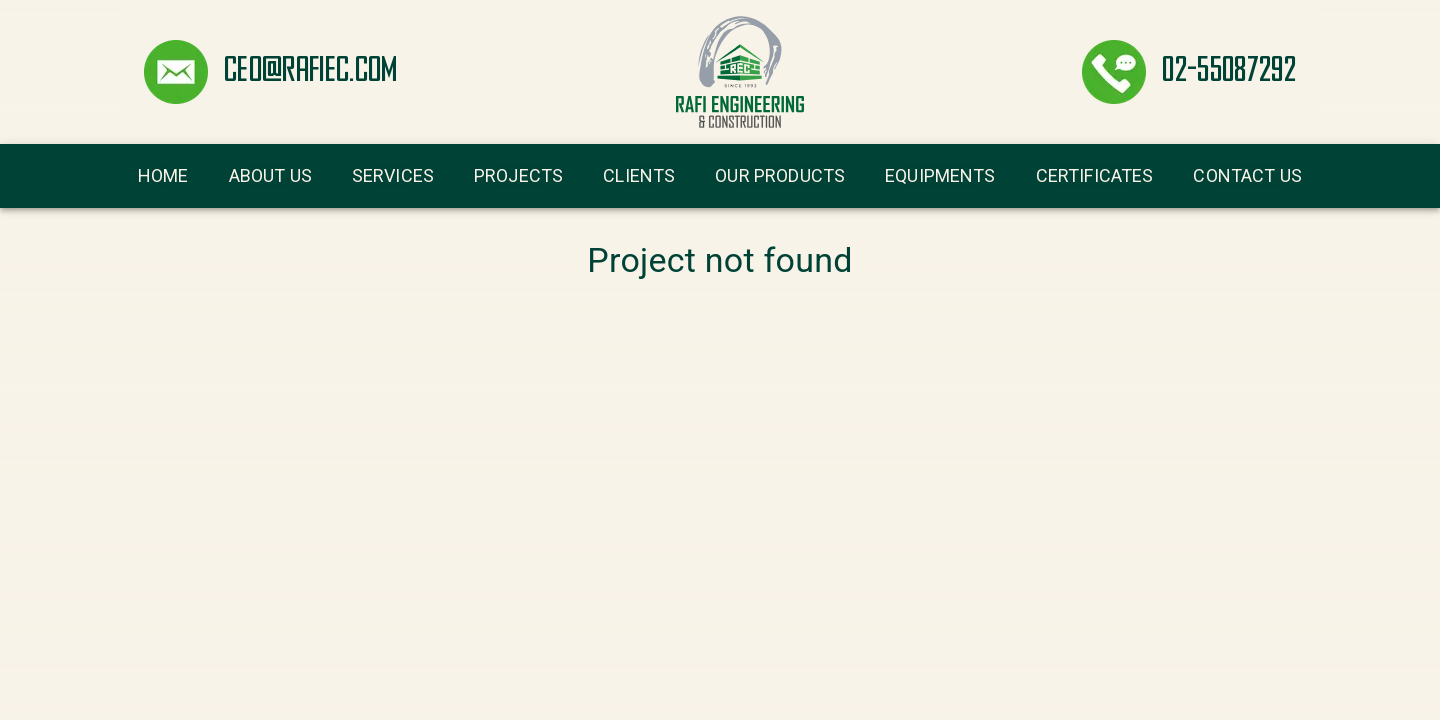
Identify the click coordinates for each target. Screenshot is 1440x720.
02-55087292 (1229, 72)
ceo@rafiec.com (311, 72)
